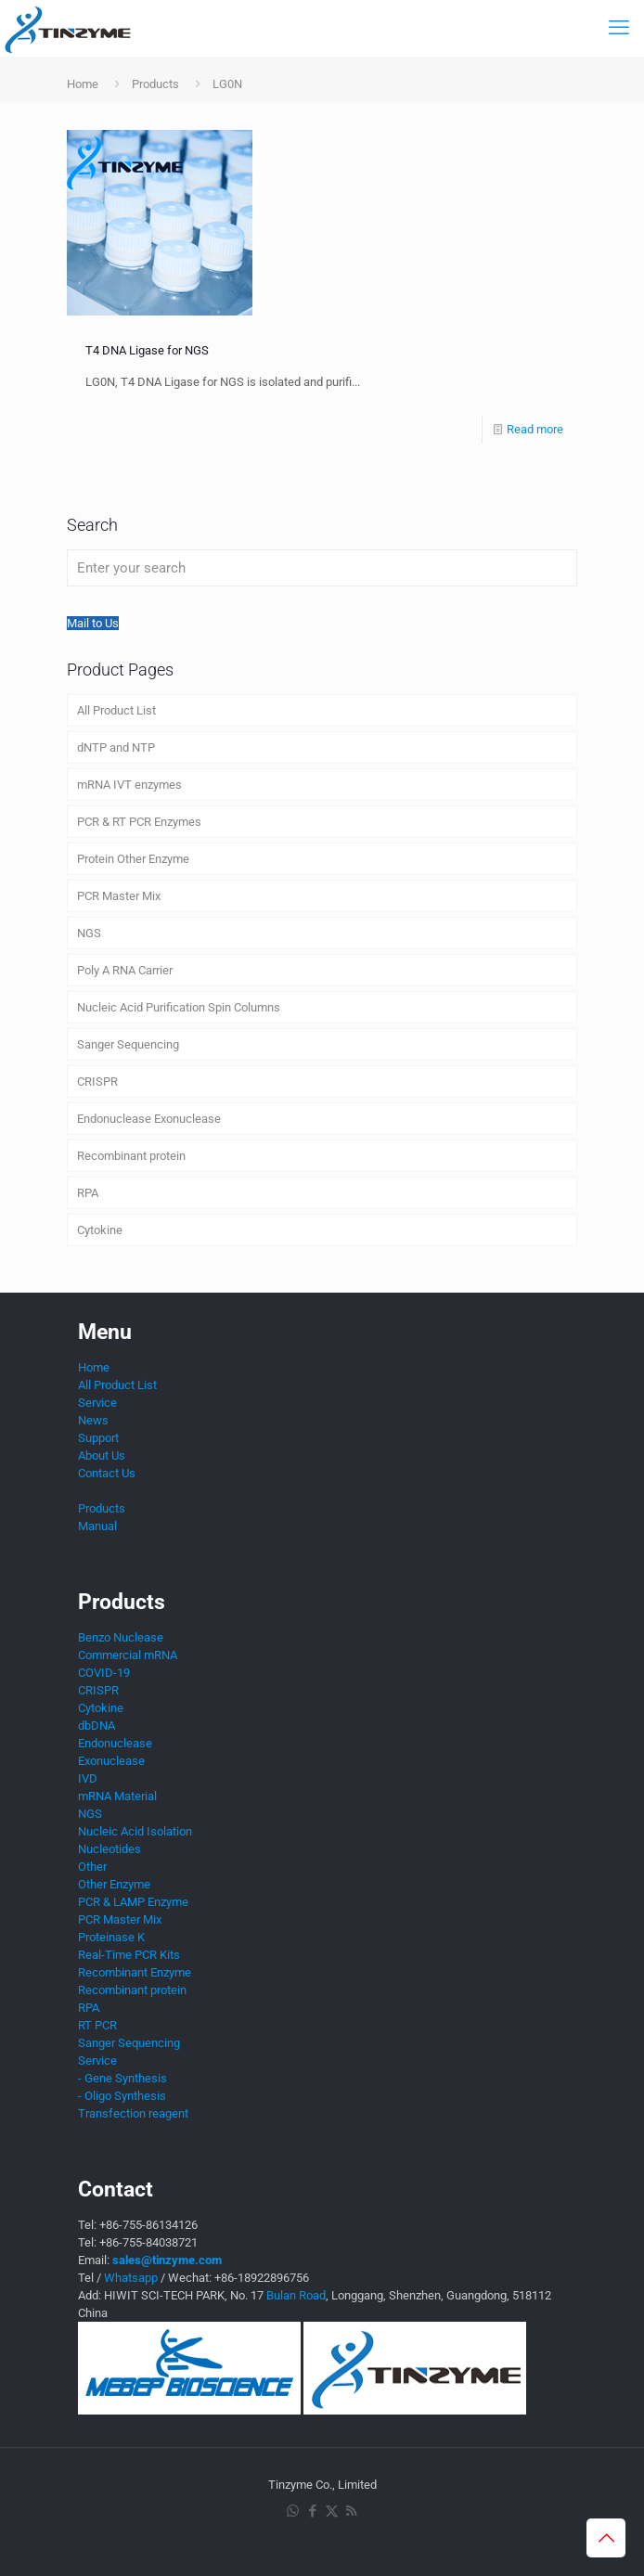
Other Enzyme (114, 1884)
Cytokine (99, 1230)
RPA (87, 1193)
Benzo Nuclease (120, 1637)
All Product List (116, 710)
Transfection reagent (133, 2113)
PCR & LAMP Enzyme (133, 1902)
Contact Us (106, 1473)
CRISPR (97, 1081)
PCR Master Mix (119, 896)
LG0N (227, 84)
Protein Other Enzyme (133, 859)
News (93, 1420)
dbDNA (96, 1725)
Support (98, 1438)
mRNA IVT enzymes (129, 785)
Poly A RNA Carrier (125, 970)
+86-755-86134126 (148, 2225)
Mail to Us (93, 623)
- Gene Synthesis (122, 2078)
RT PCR (97, 2025)
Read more (535, 429)
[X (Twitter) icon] (332, 2511)
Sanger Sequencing (128, 1044)
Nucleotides (109, 1849)
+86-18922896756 (261, 2278)
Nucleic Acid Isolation (135, 1831)
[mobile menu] (619, 28)
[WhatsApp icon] (293, 2511)
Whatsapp (131, 2278)
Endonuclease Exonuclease (149, 1119)
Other (92, 1867)
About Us (101, 1455)
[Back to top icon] (605, 2537)
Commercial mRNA (127, 1655)
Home (82, 84)
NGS (89, 933)
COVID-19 (104, 1673)
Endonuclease (115, 1743)
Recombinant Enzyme (134, 1972)
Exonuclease (111, 1761)
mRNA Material (117, 1796)
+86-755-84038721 (148, 2242)
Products (155, 84)
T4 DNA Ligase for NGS (147, 350)
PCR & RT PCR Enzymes (139, 822)
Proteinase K (111, 1937)
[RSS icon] (351, 2511)
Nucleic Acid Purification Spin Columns (178, 1007)
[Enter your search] (322, 567)
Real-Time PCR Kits (129, 1955)
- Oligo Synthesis (122, 2096)
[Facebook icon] (312, 2511)
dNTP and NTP (116, 747)
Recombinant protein (131, 1156)
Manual (97, 1526)
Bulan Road (296, 2295)
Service (97, 1403)
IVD (87, 1778)
